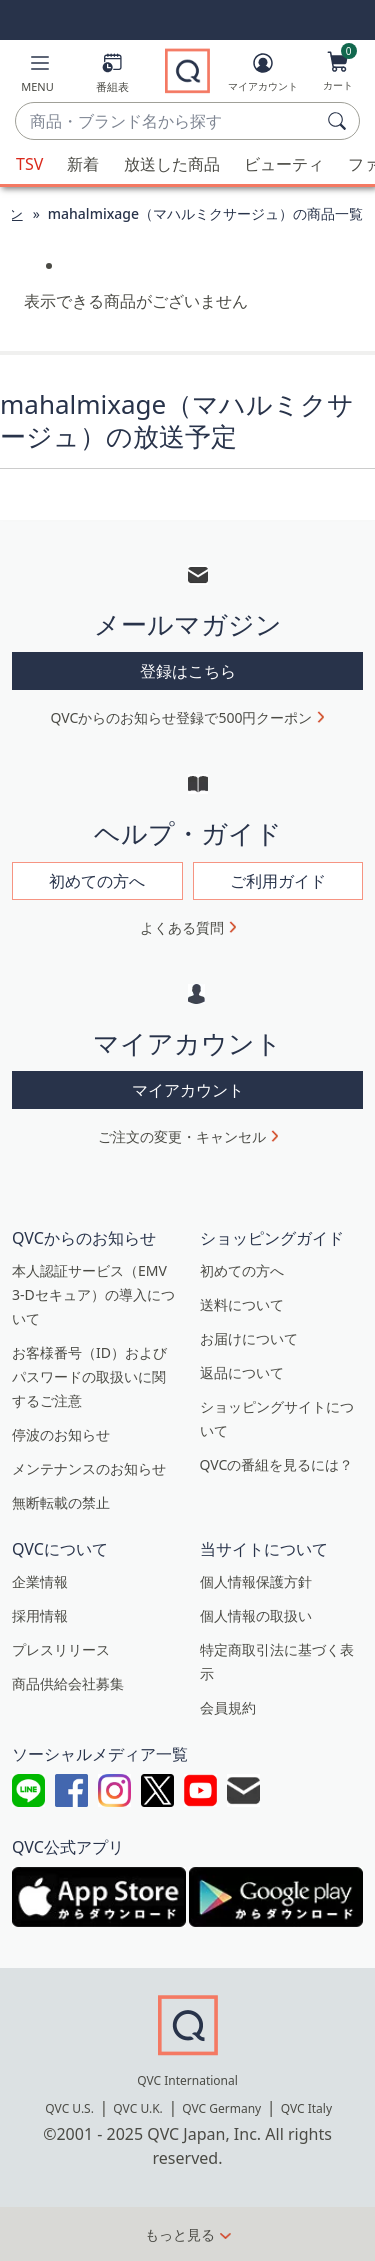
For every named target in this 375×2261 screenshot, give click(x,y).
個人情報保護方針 (256, 1581)
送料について (242, 1304)
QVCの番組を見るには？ (277, 1464)
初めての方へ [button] (97, 881)
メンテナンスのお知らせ (89, 1468)
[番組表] (112, 76)
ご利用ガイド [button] (278, 881)
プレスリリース (61, 1649)
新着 (83, 164)
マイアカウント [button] (188, 1090)
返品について (242, 1372)
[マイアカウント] (263, 76)
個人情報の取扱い (256, 1615)
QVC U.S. (69, 2108)
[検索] (340, 121)
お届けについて (249, 1338)
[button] (37, 76)
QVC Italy (306, 2108)
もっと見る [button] (180, 2234)
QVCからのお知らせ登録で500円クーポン (182, 717)
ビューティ (284, 164)
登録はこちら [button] (188, 671)
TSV (29, 164)
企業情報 (40, 1581)
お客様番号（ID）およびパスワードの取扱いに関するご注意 (89, 1376)
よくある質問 (182, 927)
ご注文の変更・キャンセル (182, 1136)
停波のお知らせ (61, 1434)
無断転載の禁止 (61, 1502)
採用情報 (40, 1615)
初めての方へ (242, 1270)
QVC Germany (221, 2108)
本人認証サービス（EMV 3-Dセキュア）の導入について (93, 1294)
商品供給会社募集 (68, 1683)
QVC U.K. (137, 2108)
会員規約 (228, 1707)
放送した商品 (172, 164)
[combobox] (167, 122)
